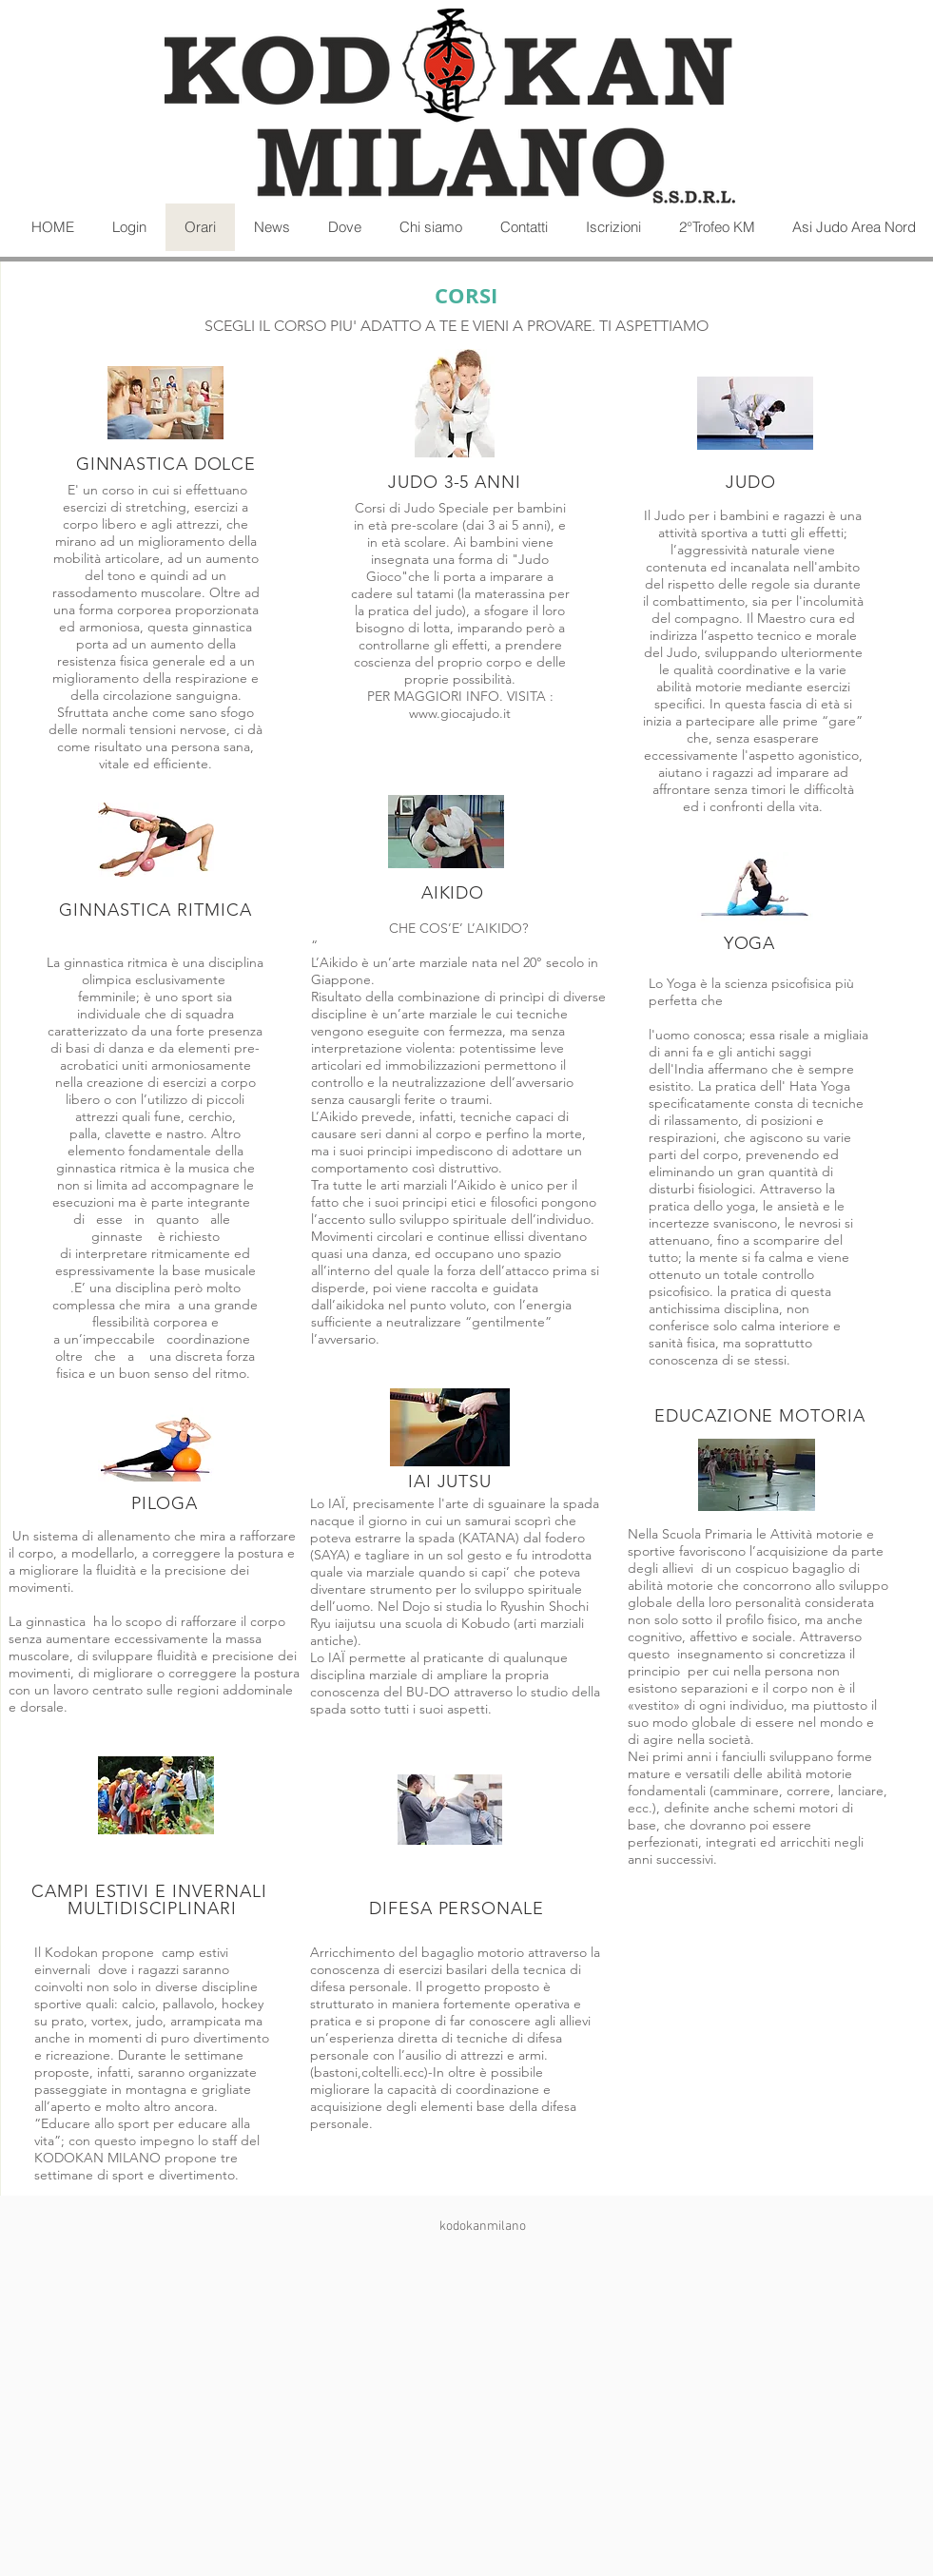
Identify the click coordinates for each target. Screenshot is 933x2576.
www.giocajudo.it (460, 713)
